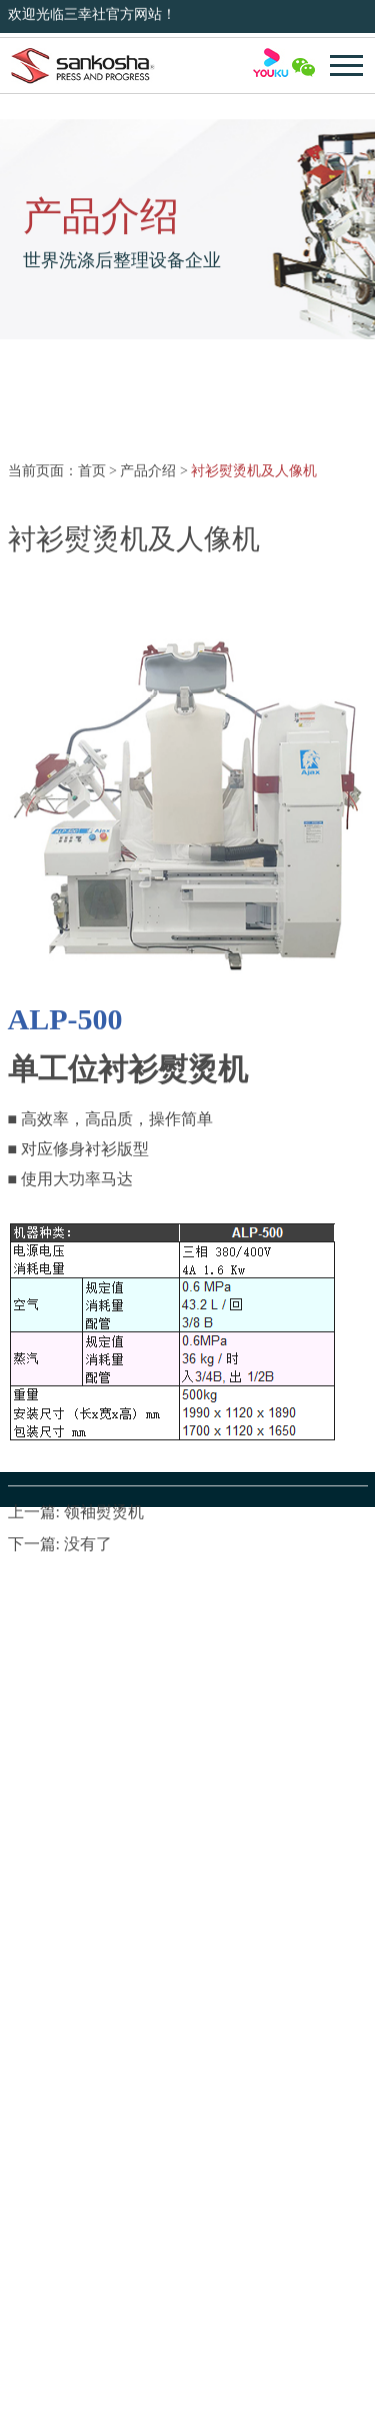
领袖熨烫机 (104, 1643)
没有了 (88, 1675)
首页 (92, 602)
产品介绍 (148, 602)
